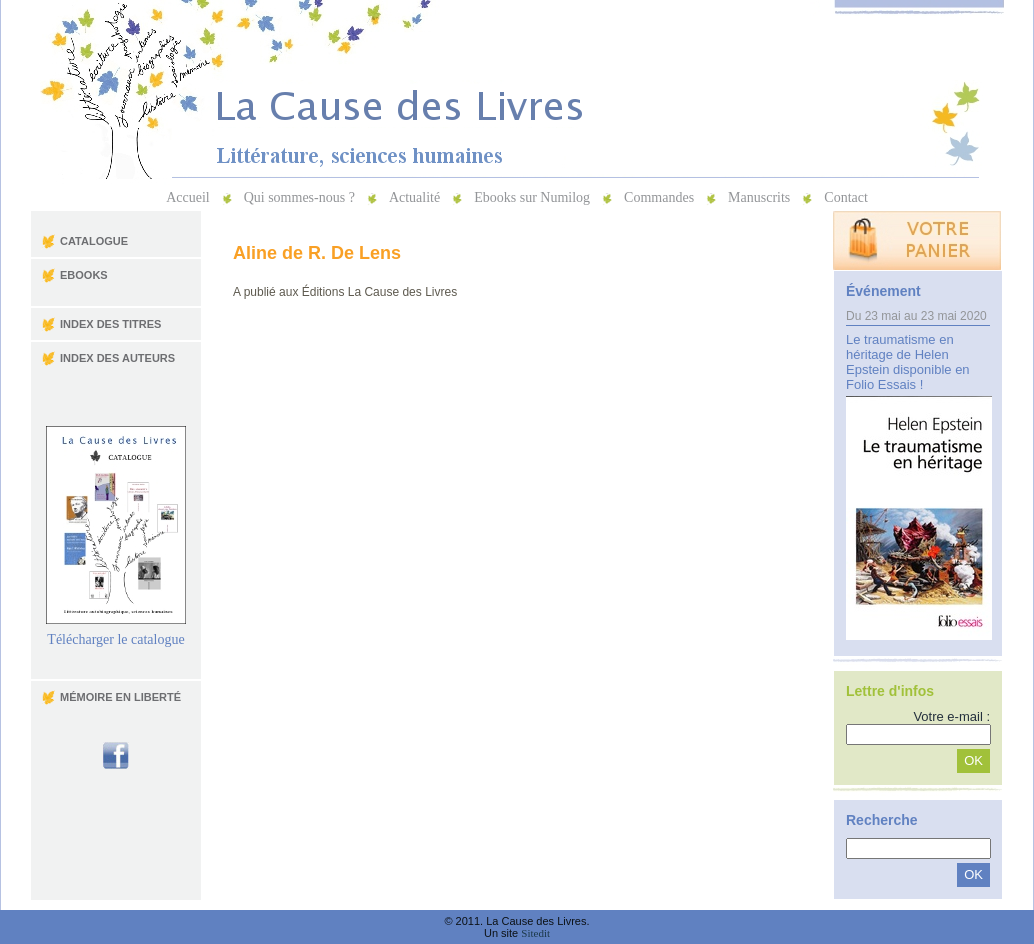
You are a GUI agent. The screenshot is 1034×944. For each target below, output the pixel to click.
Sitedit (535, 933)
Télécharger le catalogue (116, 633)
